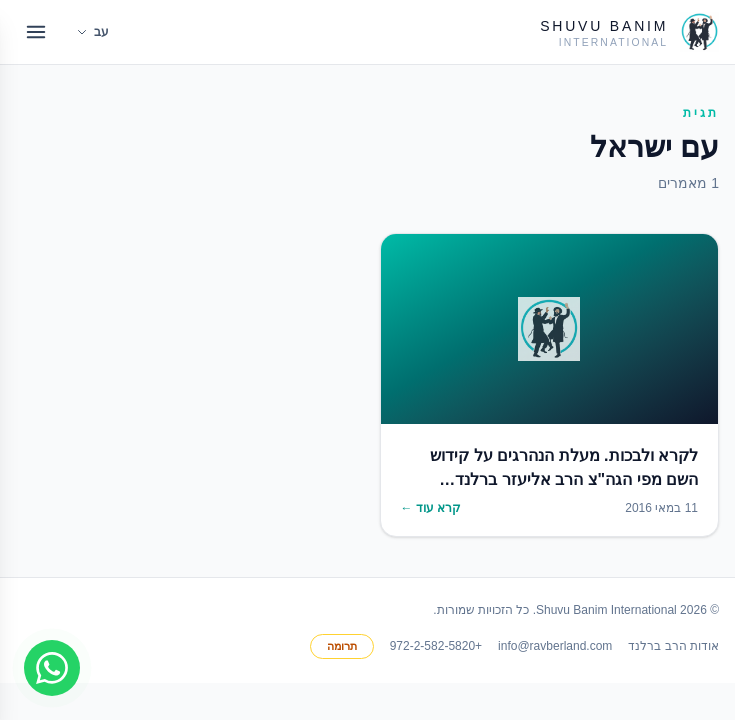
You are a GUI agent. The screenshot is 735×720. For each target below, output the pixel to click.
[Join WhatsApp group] (52, 668)
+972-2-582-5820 (436, 646)
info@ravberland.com (555, 646)
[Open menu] (36, 32)
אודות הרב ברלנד (673, 646)
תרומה (342, 646)
